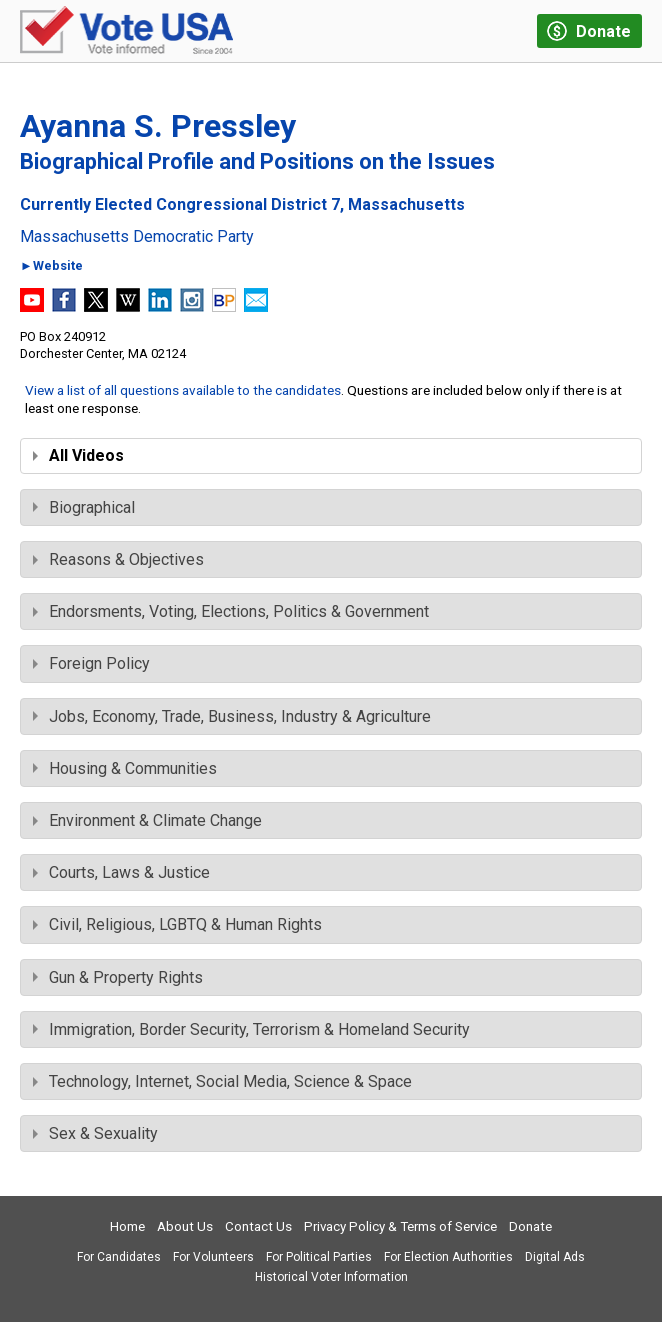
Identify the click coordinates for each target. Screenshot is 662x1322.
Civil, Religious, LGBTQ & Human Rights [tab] (177, 924)
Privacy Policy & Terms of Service (400, 1226)
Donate (530, 1226)
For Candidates (119, 1257)
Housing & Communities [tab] (125, 768)
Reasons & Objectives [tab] (118, 559)
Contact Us (258, 1226)
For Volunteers (213, 1257)
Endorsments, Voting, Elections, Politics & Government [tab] (231, 611)
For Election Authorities (448, 1257)
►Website (51, 266)
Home (127, 1226)
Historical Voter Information (331, 1277)
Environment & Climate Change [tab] (147, 820)
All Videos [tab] (78, 455)
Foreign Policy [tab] (91, 663)
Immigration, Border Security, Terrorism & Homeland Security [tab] (251, 1029)
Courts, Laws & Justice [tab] (121, 872)
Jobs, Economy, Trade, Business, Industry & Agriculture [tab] (232, 716)
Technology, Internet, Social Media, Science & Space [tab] (222, 1081)
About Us (185, 1226)
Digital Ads (555, 1257)
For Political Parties (319, 1257)
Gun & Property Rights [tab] (118, 977)
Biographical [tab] (84, 507)
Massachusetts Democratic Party (137, 237)
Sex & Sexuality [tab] (95, 1133)
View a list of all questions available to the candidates (183, 390)
